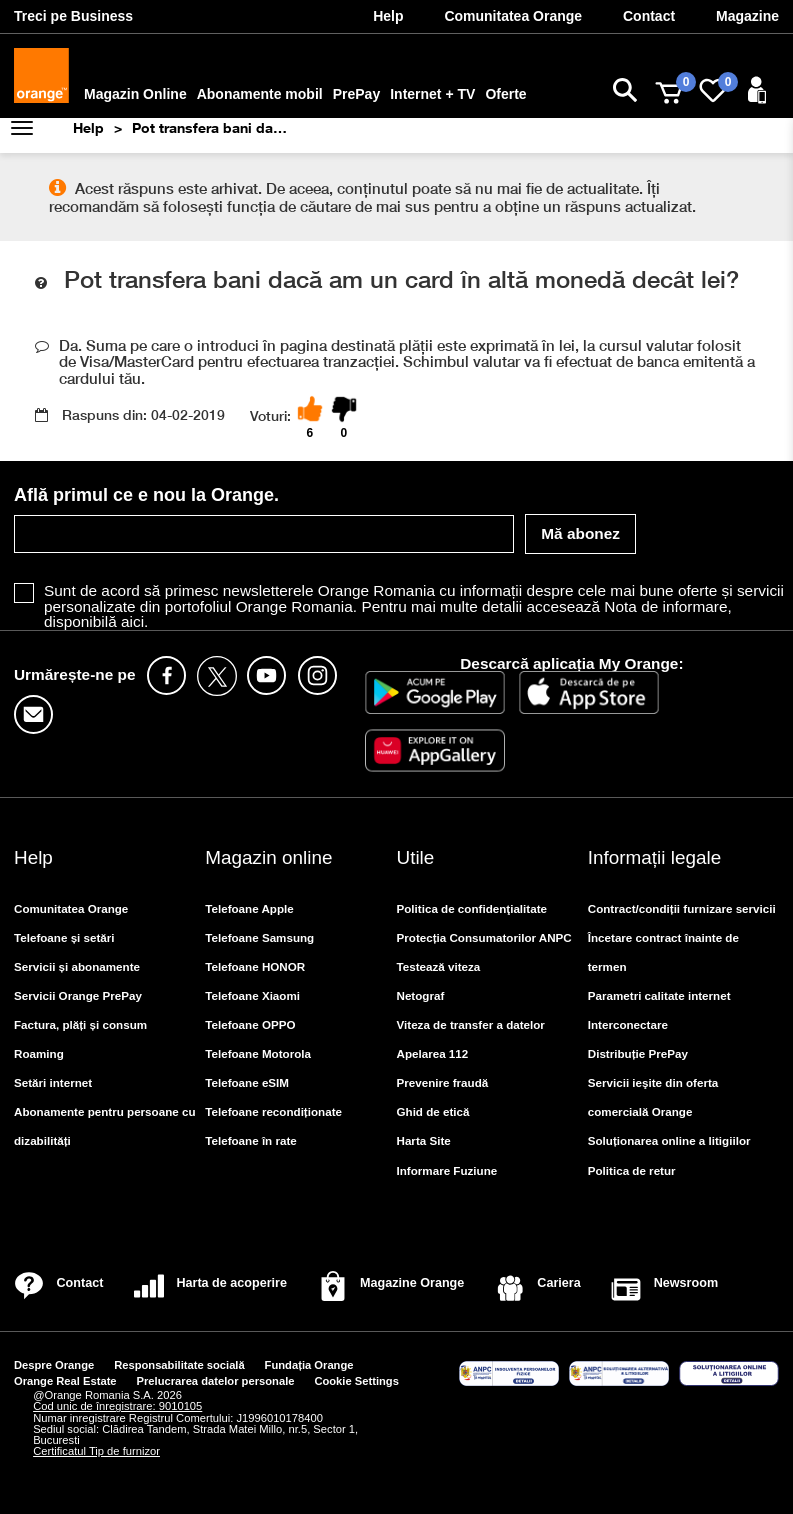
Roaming (39, 1053)
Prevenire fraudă (443, 1082)
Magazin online (268, 857)
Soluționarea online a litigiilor (669, 1140)
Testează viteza (439, 966)
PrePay (356, 94)
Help (88, 127)
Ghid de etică (433, 1111)
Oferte (505, 94)
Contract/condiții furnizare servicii (682, 908)
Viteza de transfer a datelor (471, 1024)
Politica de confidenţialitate (472, 908)
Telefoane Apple (249, 908)
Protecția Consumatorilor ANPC (484, 937)
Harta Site (424, 1140)
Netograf (421, 995)
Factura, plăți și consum (80, 1024)
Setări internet (53, 1082)
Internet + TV (432, 94)
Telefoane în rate (251, 1140)
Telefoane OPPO (250, 1024)
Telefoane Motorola (258, 1053)
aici (132, 621)
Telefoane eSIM (247, 1082)
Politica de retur (632, 1170)
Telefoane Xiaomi (252, 995)
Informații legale (654, 857)
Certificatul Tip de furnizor (96, 1451)
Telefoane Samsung (259, 937)
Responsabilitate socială (179, 1365)
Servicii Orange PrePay (78, 995)
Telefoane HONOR (255, 966)
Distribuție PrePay (638, 1053)
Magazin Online (135, 94)
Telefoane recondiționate (273, 1111)
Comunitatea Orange (71, 908)
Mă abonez (580, 533)
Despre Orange (54, 1365)
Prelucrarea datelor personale (216, 1381)
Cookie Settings (356, 1381)
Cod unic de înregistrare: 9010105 (117, 1406)
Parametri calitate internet (659, 995)
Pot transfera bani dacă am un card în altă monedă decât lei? (212, 127)
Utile (416, 857)
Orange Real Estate (65, 1381)
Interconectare (628, 1024)
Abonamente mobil (260, 94)
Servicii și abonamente (77, 966)
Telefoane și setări (64, 937)
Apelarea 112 (433, 1053)
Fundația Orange (309, 1365)
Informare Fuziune (447, 1170)
